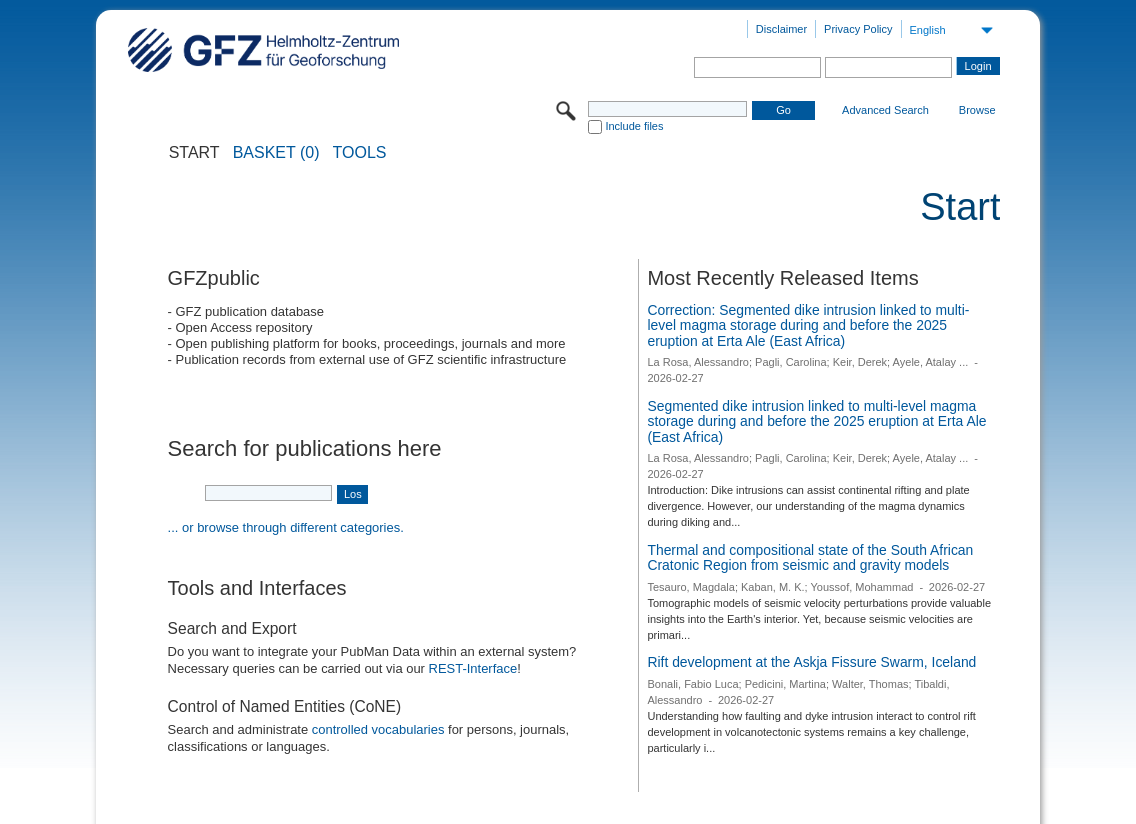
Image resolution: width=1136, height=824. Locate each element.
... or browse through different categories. (286, 527)
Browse (977, 110)
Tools (360, 153)
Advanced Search (885, 110)
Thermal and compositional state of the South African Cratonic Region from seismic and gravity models (810, 558)
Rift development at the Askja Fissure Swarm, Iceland (811, 662)
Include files (634, 126)
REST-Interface (473, 668)
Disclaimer (781, 29)
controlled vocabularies (378, 729)
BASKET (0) (276, 153)
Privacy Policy (858, 29)
